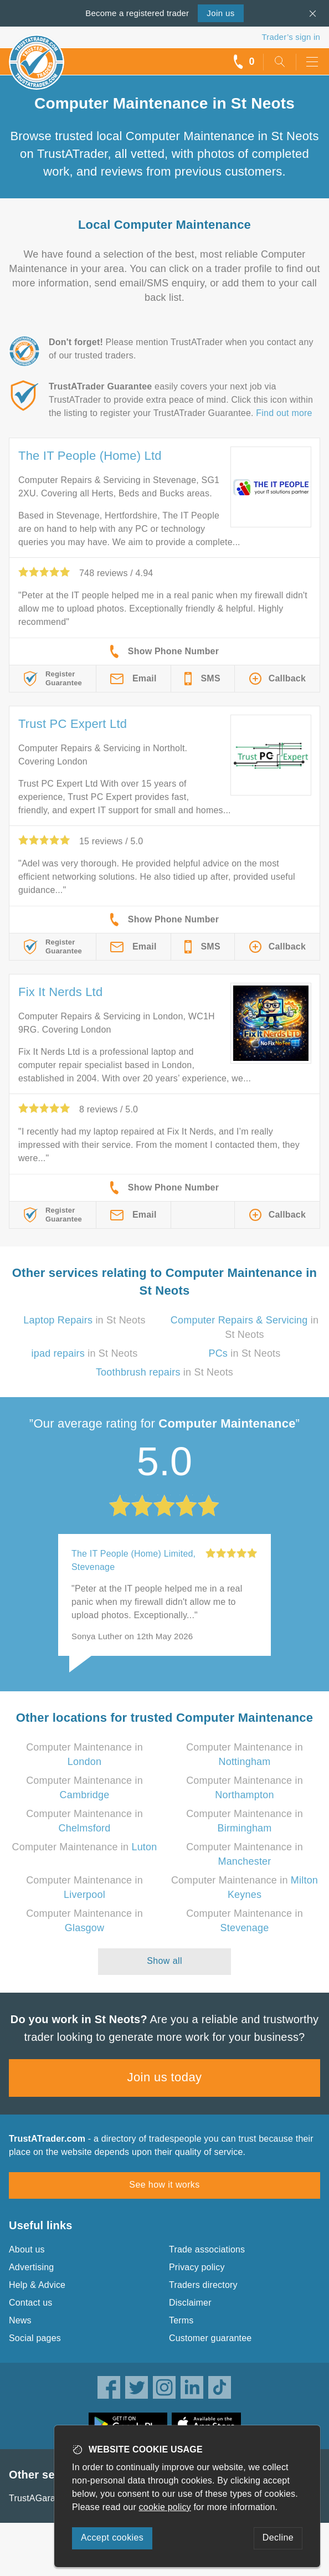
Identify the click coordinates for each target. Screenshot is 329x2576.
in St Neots (84, 1320)
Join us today (164, 2077)
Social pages (35, 2338)
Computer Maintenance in (84, 1847)
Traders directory (203, 2285)
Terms (181, 2320)
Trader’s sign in (291, 37)
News (20, 2320)
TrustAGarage (37, 2498)
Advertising (31, 2267)
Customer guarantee (210, 2338)
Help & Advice (37, 2285)
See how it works (164, 2184)
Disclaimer (190, 2302)
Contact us (30, 2302)
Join (220, 13)
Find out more (284, 413)
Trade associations (207, 2249)
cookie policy (165, 2507)
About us (27, 2249)
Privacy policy (197, 2267)
